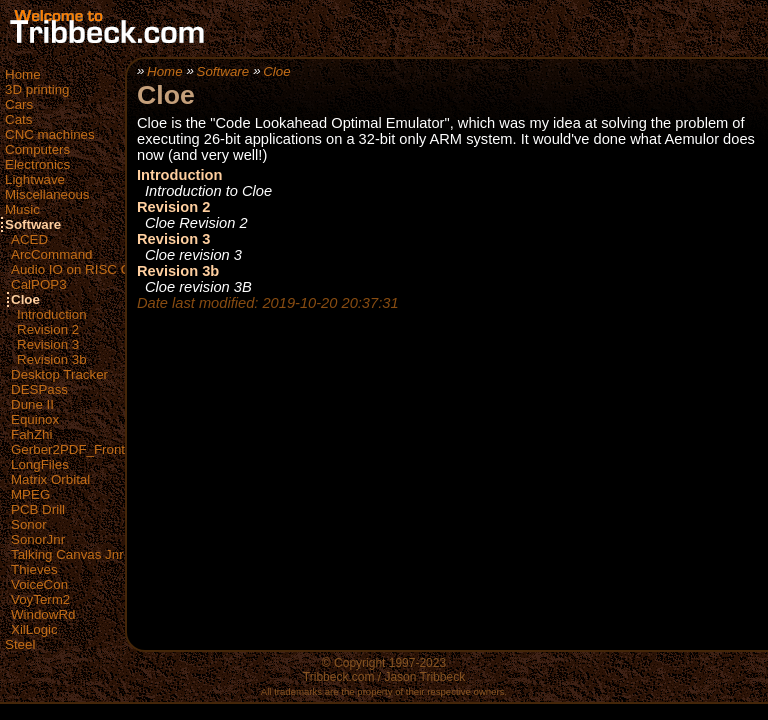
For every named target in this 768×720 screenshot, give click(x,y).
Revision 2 (48, 329)
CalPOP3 (39, 284)
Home (23, 74)
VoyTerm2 (40, 599)
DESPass (39, 389)
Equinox (35, 419)
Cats (18, 119)
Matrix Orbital (50, 479)
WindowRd (43, 614)
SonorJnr (38, 539)
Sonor (29, 524)
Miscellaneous (47, 194)
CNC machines (50, 134)
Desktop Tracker (59, 374)
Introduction (52, 314)
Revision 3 (48, 344)
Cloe (25, 299)
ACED (29, 239)
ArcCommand (51, 254)
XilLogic (34, 629)
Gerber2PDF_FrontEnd (80, 449)
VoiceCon (39, 584)
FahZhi (31, 434)
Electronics (37, 164)
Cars (19, 104)
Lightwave (35, 179)
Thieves (34, 569)
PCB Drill (38, 509)
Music (22, 209)
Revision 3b (52, 359)
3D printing (37, 89)
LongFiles (40, 464)
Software (33, 224)
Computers (37, 149)
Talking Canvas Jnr (67, 554)
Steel (20, 644)
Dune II (32, 404)
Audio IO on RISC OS (75, 269)
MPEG (30, 494)
